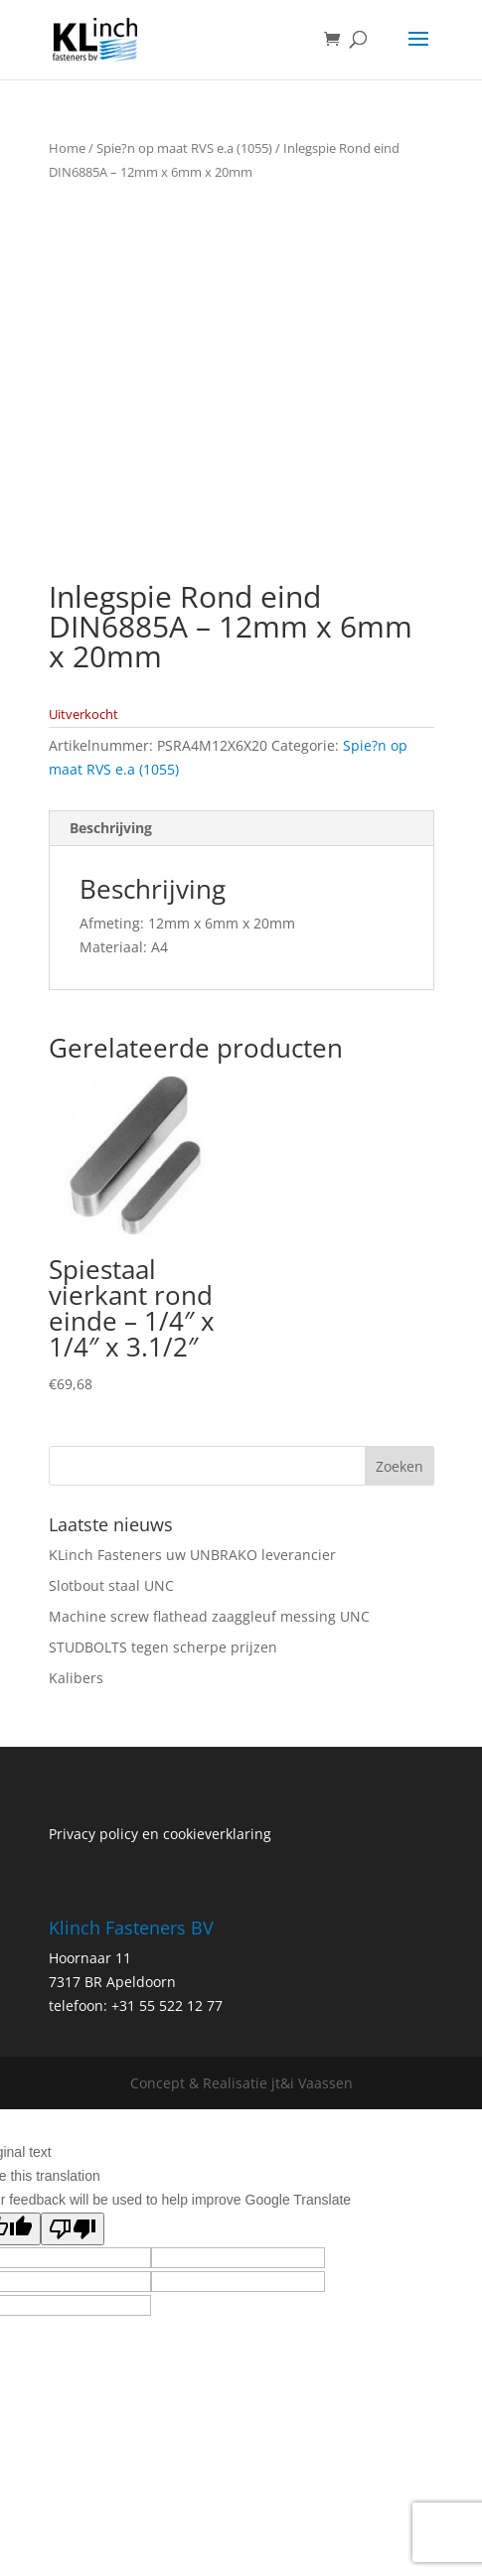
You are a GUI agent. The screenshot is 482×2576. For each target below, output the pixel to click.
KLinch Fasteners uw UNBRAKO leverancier (192, 1554)
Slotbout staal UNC (111, 1585)
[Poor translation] (72, 2229)
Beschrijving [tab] (111, 827)
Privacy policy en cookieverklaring (160, 1833)
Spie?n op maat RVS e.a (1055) (184, 148)
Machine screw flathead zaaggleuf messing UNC (209, 1616)
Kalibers (76, 1677)
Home (67, 148)
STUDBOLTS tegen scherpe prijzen (163, 1647)
